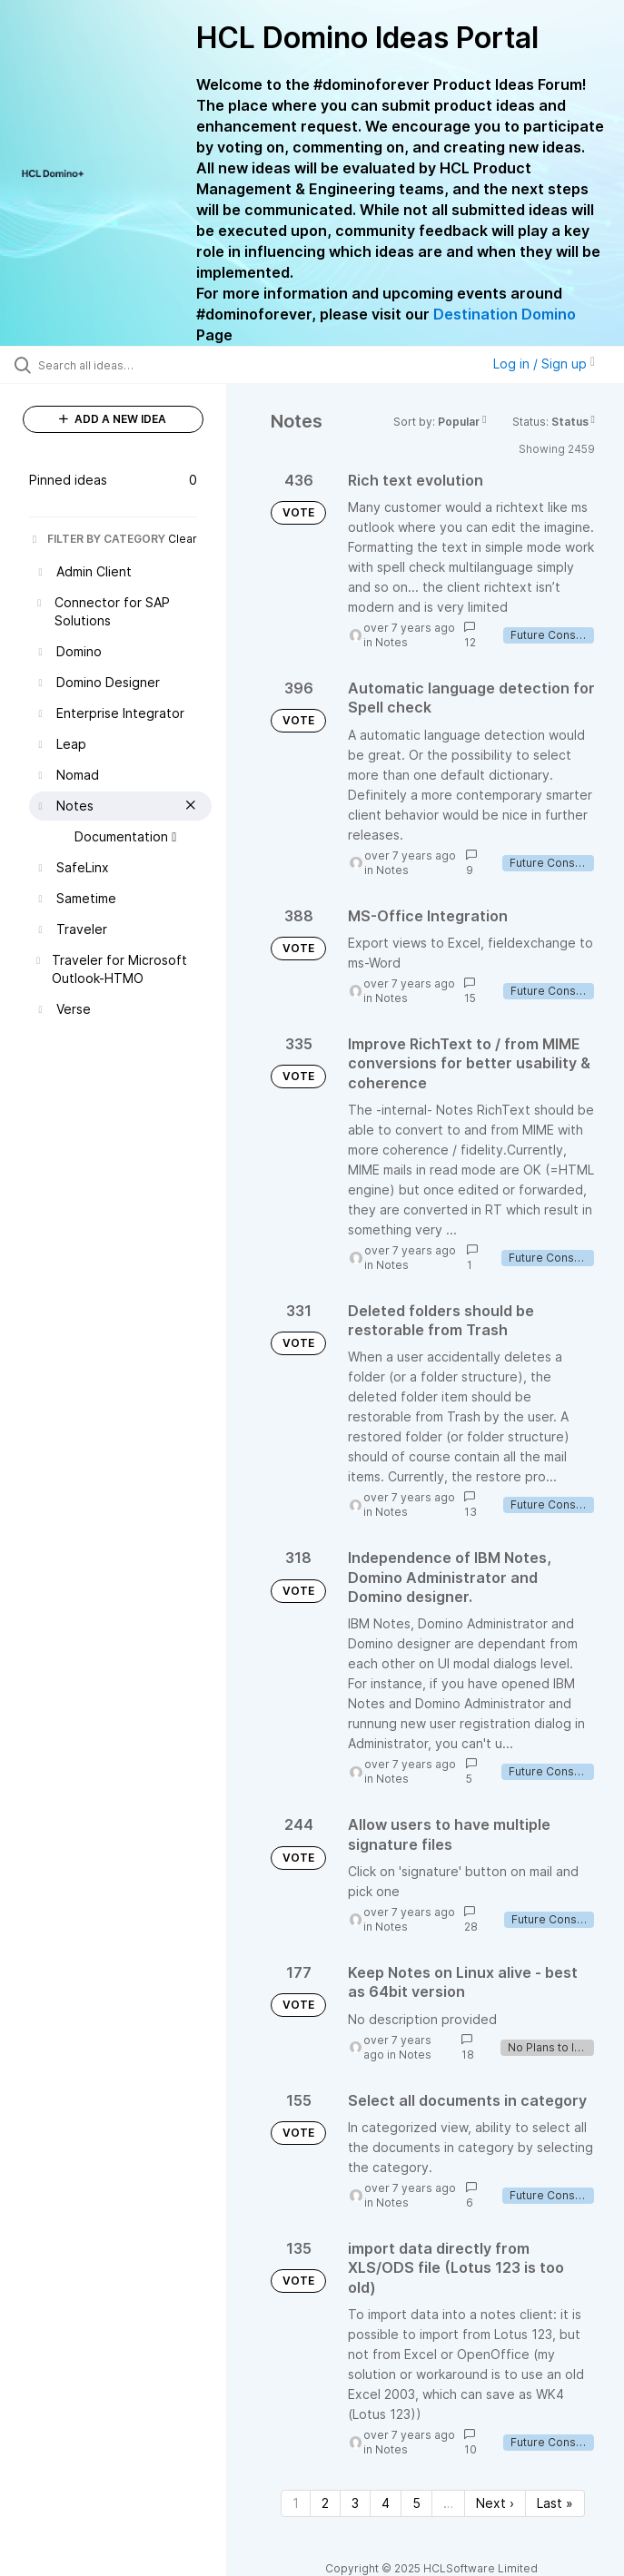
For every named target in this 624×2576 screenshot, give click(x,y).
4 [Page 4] (385, 2503)
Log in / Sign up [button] (544, 363)
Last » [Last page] (555, 2503)
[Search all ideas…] (122, 365)
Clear (182, 539)
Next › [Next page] (495, 2503)
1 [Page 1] (295, 2503)
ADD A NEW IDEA (112, 419)
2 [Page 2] (325, 2503)
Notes (391, 642)
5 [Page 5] (416, 2503)
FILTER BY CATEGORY (97, 539)
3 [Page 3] (355, 2503)
